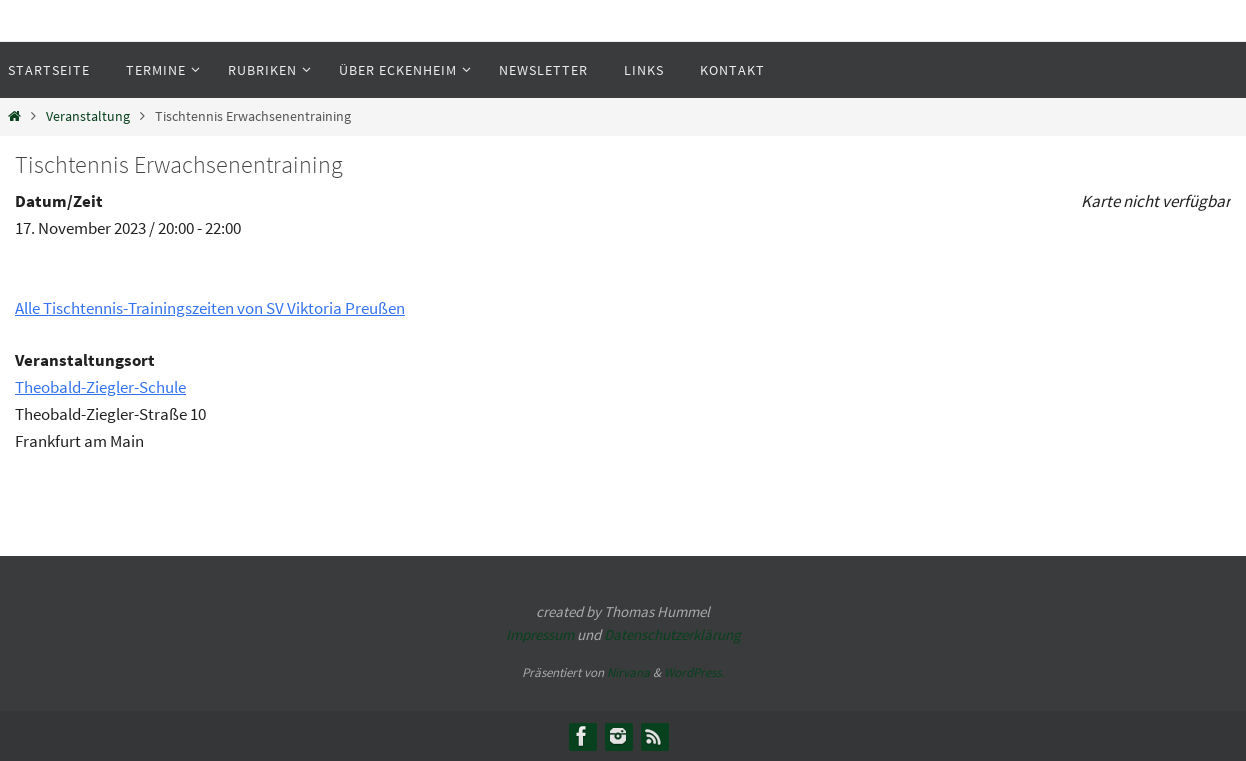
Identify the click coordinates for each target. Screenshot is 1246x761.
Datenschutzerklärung (672, 634)
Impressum (540, 634)
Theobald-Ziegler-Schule (100, 387)
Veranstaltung (88, 116)
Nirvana (628, 672)
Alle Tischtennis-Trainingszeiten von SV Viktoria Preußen (210, 308)
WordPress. (694, 672)
